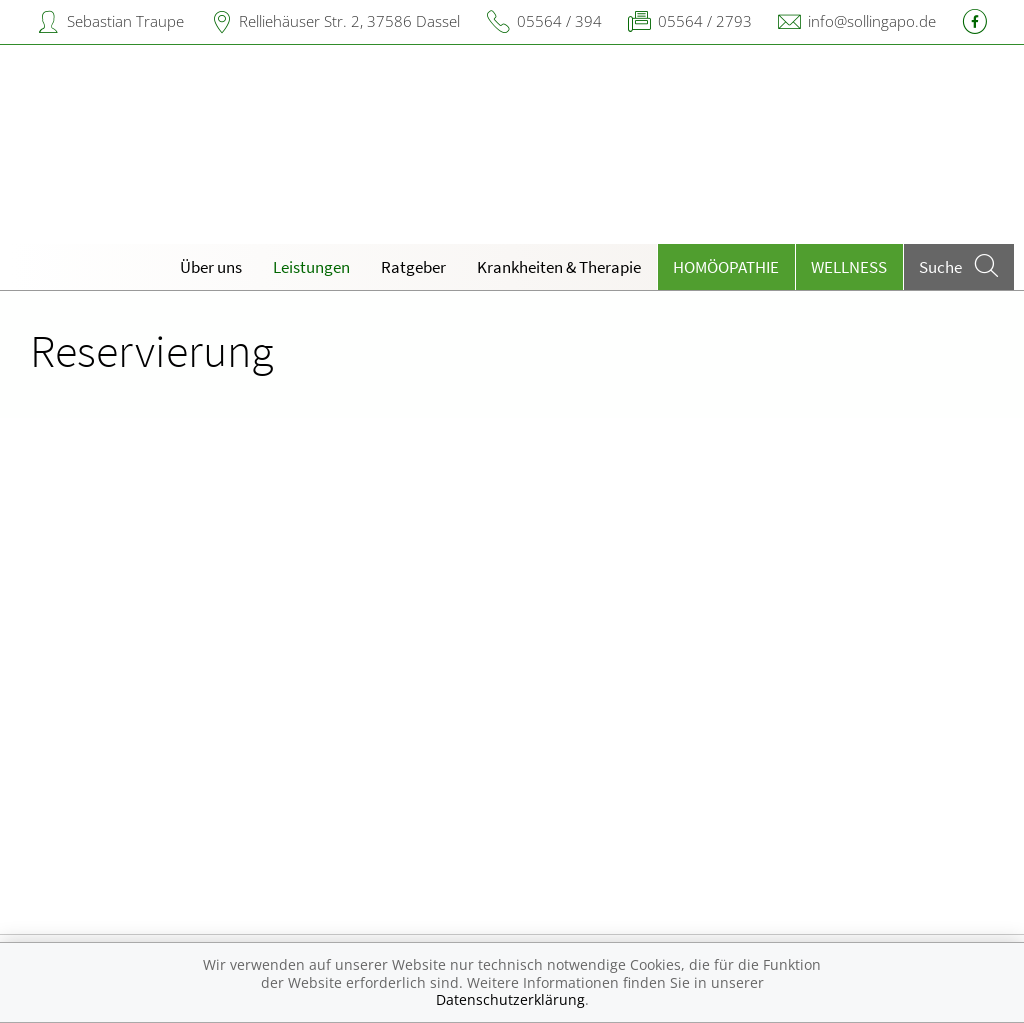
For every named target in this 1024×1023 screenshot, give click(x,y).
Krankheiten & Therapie (559, 267)
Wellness (849, 267)
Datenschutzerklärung (510, 999)
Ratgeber (413, 267)
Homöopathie (726, 267)
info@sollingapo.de (872, 21)
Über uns (211, 267)
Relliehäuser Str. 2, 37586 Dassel (349, 21)
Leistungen (311, 267)
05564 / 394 (559, 21)
